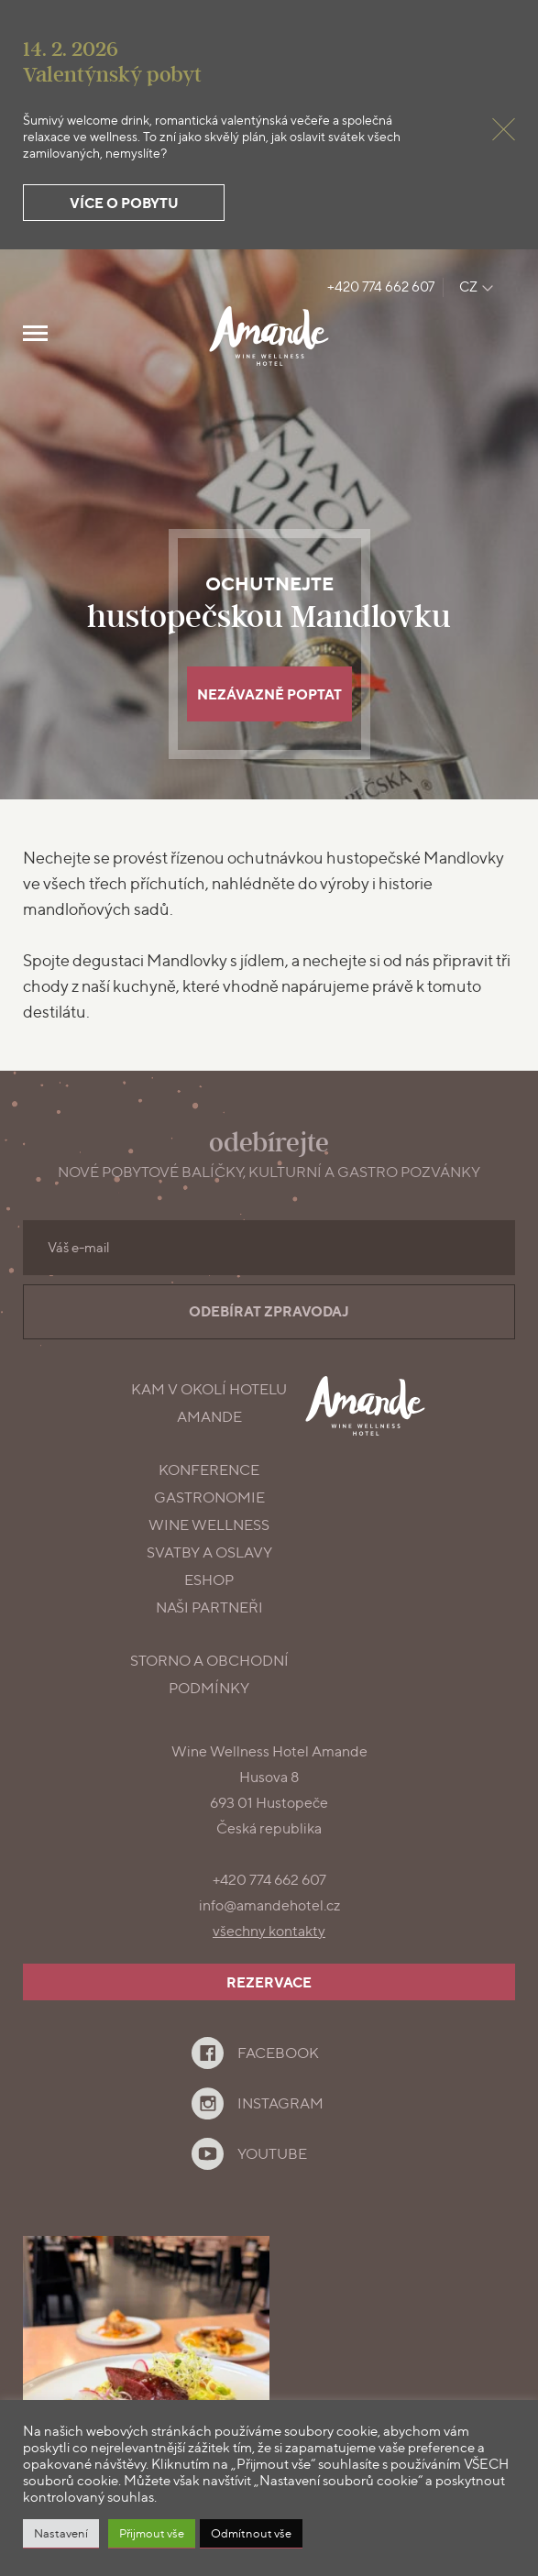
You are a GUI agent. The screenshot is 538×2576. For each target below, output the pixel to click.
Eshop (209, 1580)
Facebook (278, 2053)
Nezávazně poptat (269, 694)
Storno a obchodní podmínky (209, 1674)
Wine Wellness (208, 1525)
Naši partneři (209, 1607)
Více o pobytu (124, 203)
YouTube (272, 2154)
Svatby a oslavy (209, 1552)
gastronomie (209, 1497)
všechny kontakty (269, 1931)
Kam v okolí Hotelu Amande (209, 1403)
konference (209, 1470)
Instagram (280, 2103)
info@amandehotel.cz (269, 1905)
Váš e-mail (79, 1247)
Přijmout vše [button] (151, 2533)
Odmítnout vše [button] (251, 2533)
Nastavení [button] (61, 2533)
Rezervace (269, 1982)
